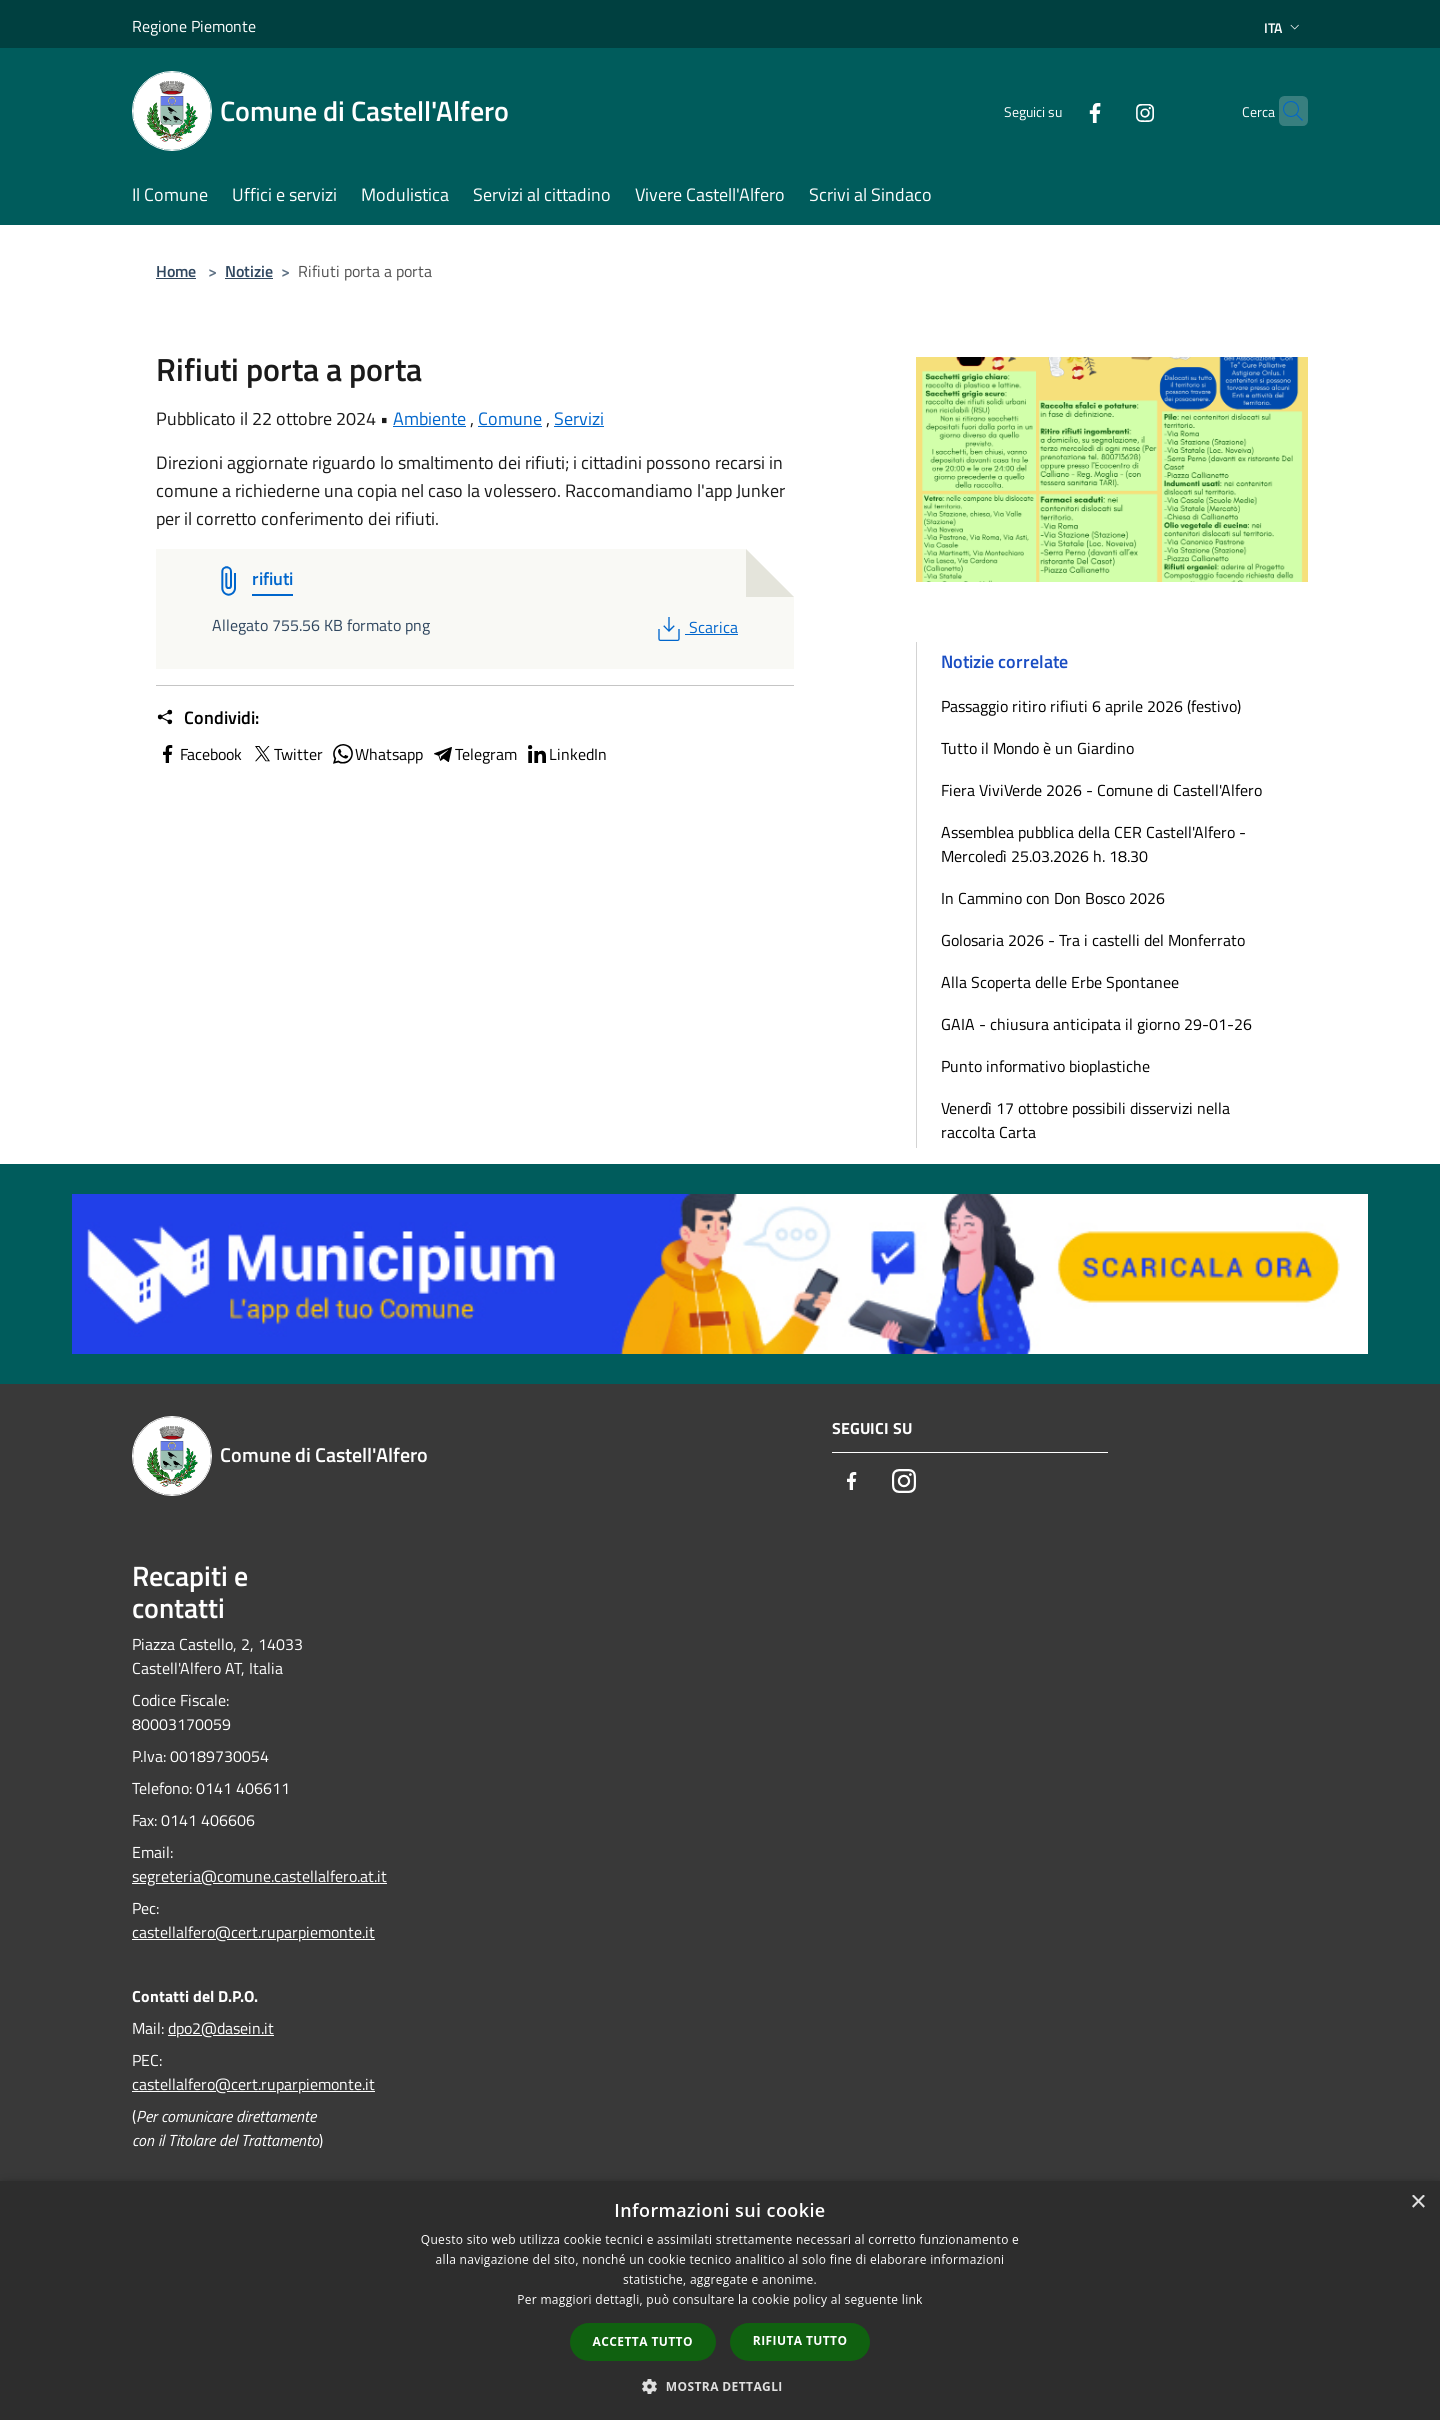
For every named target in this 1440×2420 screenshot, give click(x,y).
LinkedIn (566, 754)
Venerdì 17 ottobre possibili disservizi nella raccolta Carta (1085, 1120)
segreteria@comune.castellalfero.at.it (259, 1876)
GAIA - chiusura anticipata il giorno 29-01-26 (1096, 1024)
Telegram (474, 754)
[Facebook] (1056, 110)
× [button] (1417, 2202)
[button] (720, 2386)
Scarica (695, 627)
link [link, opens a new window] (912, 2299)
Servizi (579, 418)
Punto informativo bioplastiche (1045, 1066)
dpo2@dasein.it (221, 2028)
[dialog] (720, 2300)
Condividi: (207, 718)
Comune (510, 418)
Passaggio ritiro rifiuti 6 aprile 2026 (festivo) (1091, 706)
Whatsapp (377, 754)
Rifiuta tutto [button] (800, 2340)
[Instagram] (1106, 110)
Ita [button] (1284, 27)
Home (176, 271)
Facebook (199, 754)
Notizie (249, 271)
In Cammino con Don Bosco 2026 (1053, 898)
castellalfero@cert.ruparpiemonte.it (253, 1932)
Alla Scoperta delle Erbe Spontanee (1060, 982)
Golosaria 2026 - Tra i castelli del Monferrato (1093, 940)
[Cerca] (1284, 111)
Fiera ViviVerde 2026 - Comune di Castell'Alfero (1101, 790)
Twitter (286, 754)
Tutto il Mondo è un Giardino (1037, 748)
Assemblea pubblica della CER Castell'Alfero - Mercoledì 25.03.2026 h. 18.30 (1093, 844)
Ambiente (429, 418)
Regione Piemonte (194, 26)
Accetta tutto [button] (643, 2341)
